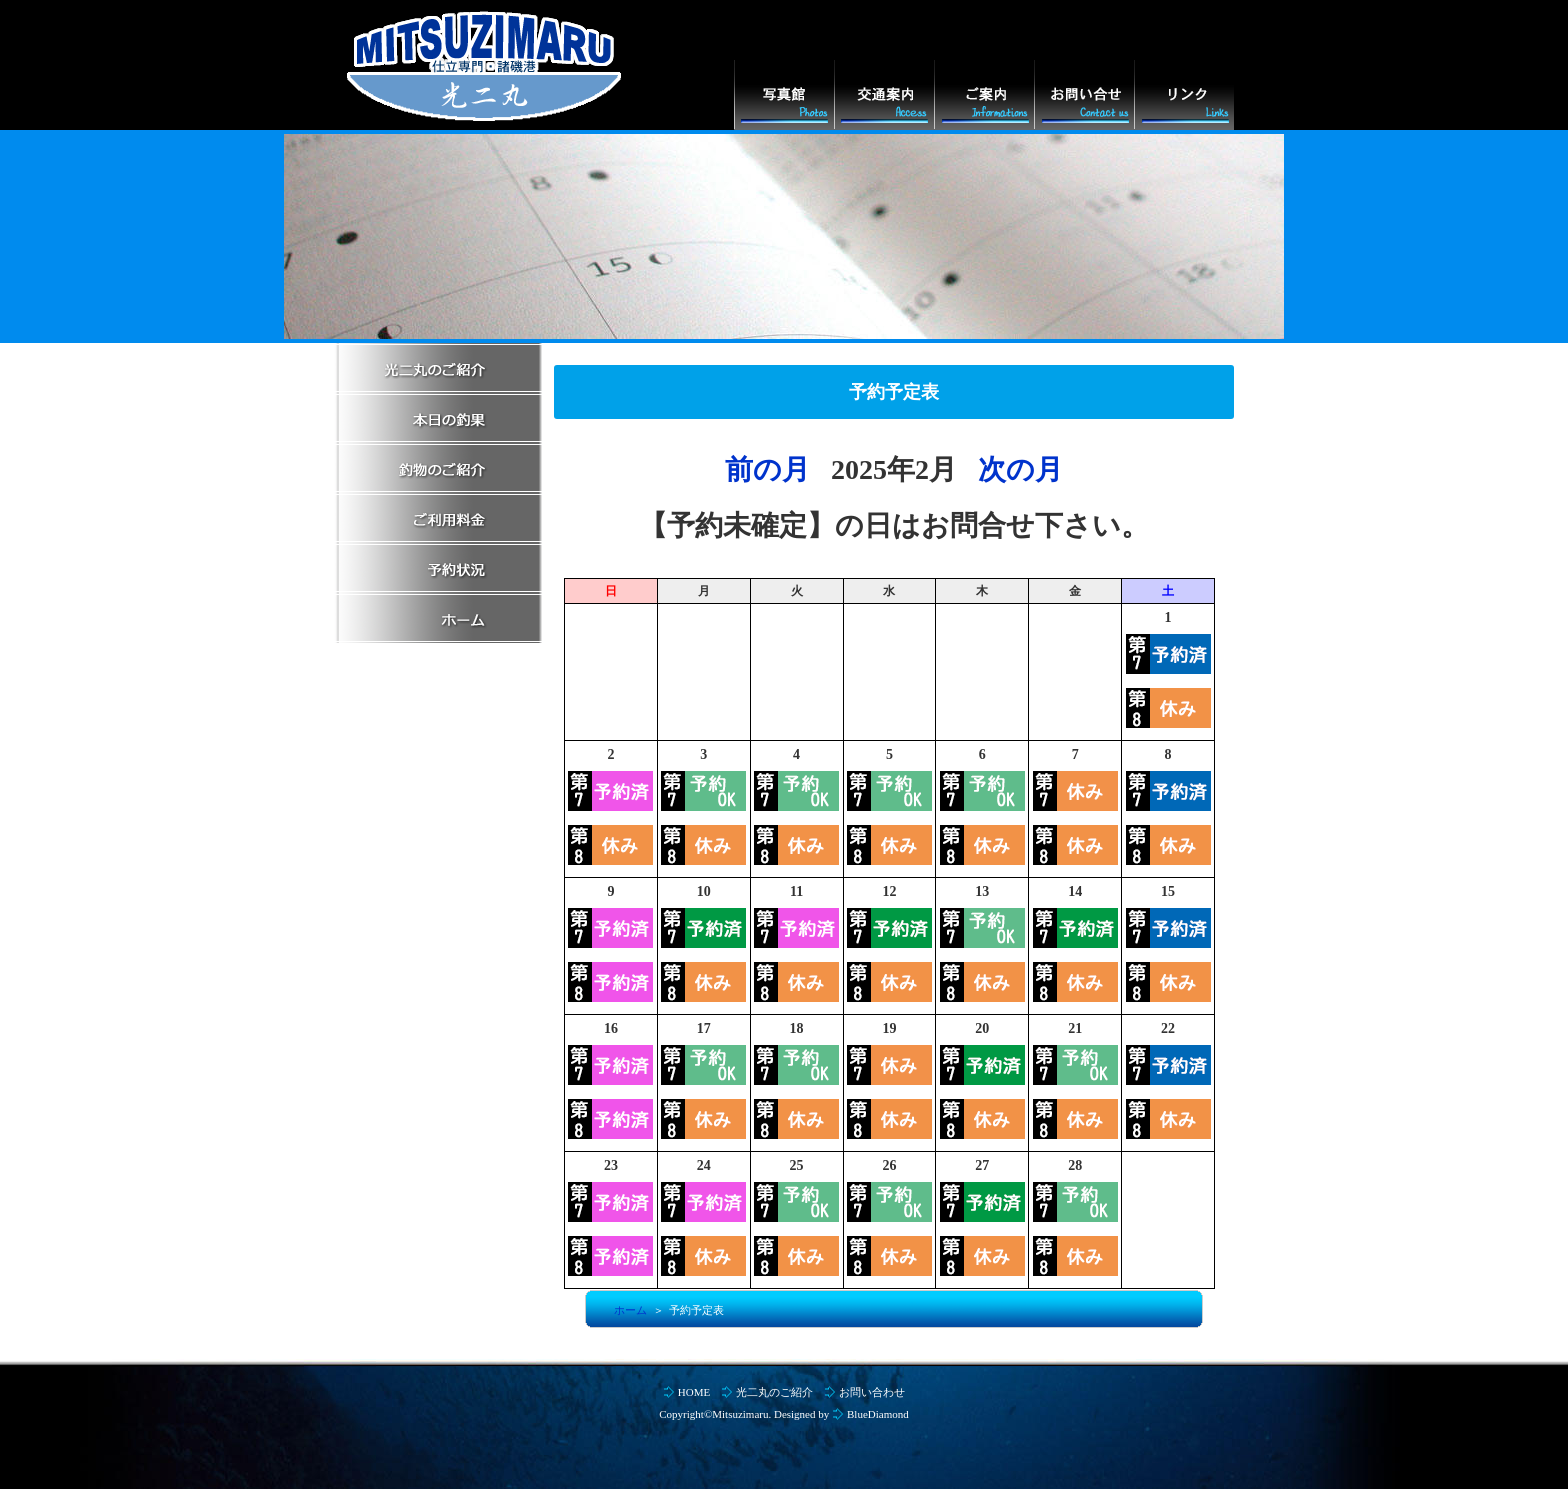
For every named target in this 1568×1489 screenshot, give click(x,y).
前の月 (767, 469)
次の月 (1020, 469)
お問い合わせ (872, 1392)
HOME (694, 1392)
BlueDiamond (878, 1414)
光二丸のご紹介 (774, 1392)
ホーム (630, 1310)
